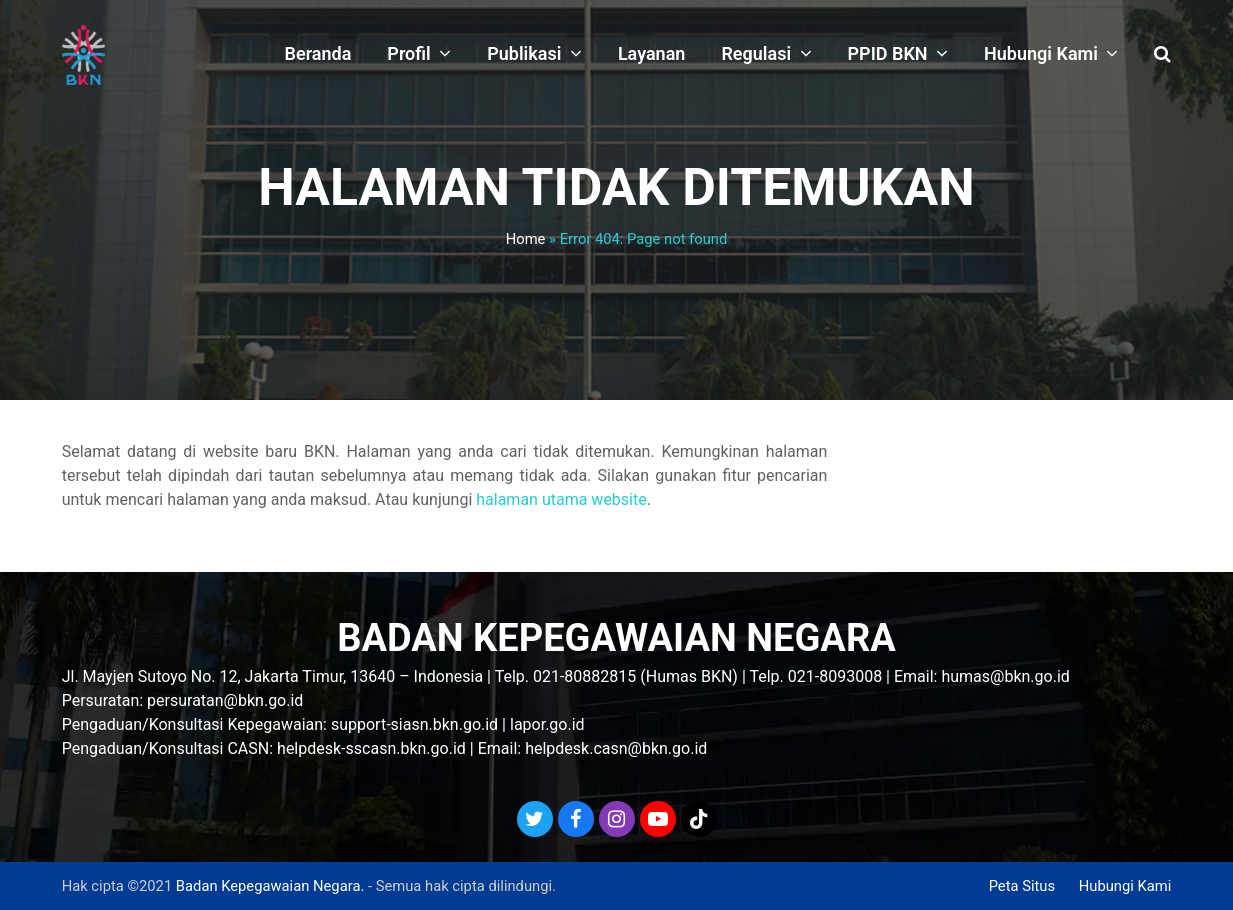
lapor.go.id (547, 724)
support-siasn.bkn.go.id (414, 724)
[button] (1162, 55)
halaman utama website (561, 499)
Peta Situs (1022, 886)
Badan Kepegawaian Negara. (270, 886)
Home (526, 239)
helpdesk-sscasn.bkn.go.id (371, 748)
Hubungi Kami (1125, 886)
